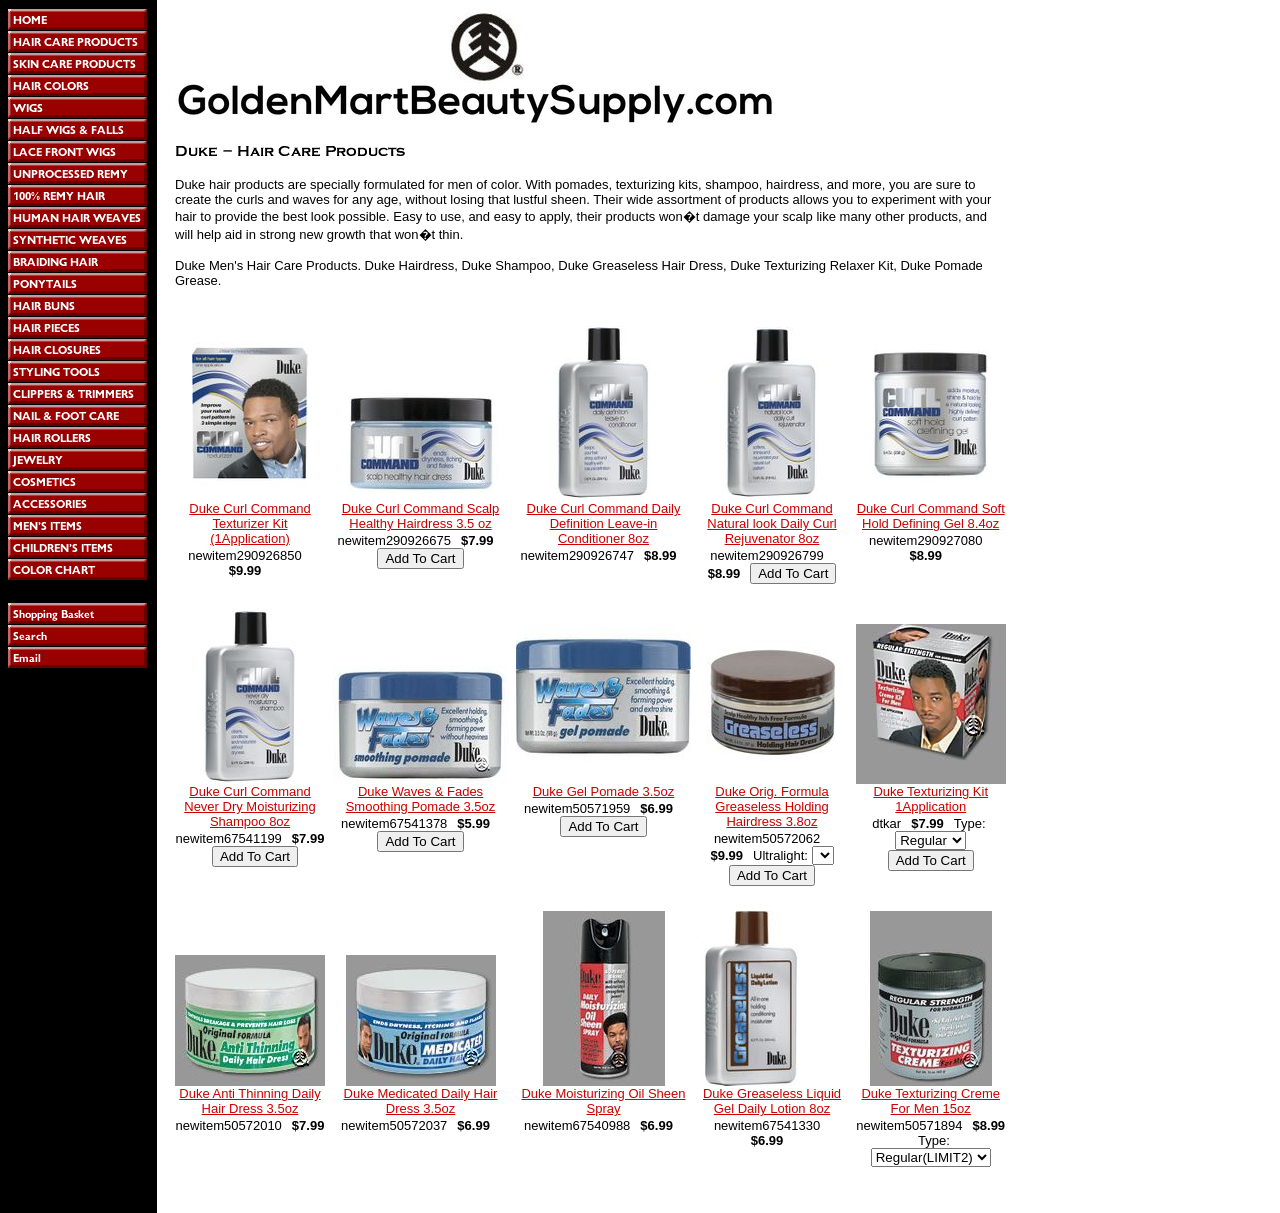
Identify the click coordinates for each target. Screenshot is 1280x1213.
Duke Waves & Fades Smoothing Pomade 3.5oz (421, 799)
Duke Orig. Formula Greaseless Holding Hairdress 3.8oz (771, 806)
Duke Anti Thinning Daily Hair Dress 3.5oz (249, 1101)
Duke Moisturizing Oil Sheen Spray (603, 1101)
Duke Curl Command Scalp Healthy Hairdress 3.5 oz (421, 516)
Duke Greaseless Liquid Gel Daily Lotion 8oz (772, 1101)
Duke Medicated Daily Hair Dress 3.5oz (421, 1101)
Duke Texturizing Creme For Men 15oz (930, 1101)
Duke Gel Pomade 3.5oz (604, 791)
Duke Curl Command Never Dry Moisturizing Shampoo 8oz (249, 806)
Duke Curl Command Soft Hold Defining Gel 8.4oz (931, 516)
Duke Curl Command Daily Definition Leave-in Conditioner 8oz (604, 523)
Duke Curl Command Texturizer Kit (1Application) (249, 523)
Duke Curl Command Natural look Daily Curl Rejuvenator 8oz (771, 523)
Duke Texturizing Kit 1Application (930, 799)
